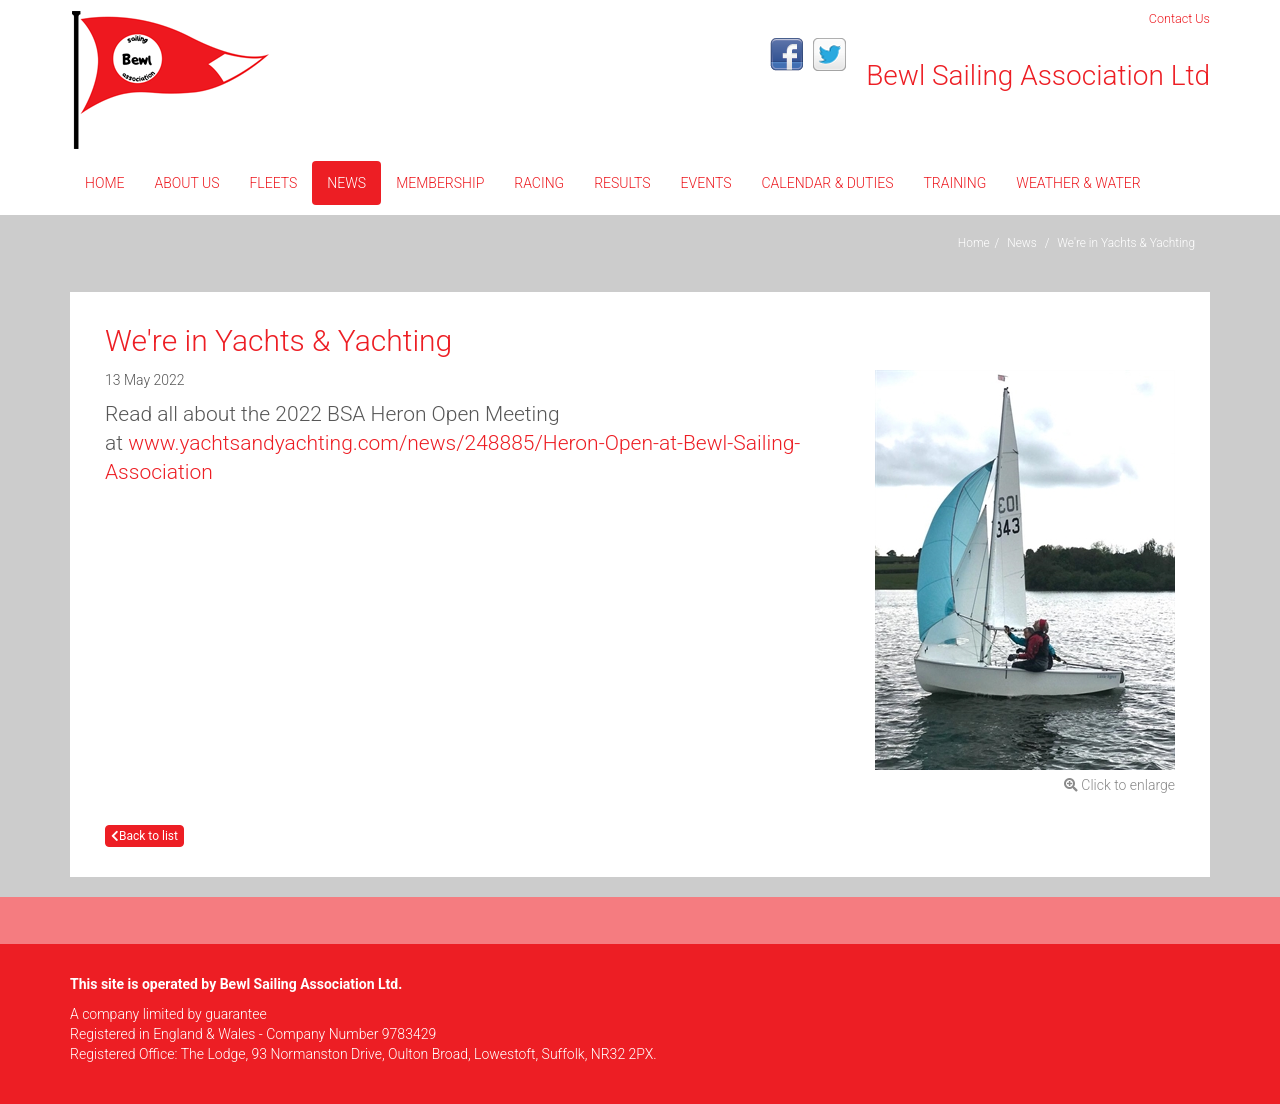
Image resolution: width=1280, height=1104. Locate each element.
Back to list (144, 836)
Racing (539, 183)
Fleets (273, 183)
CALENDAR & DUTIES (827, 183)
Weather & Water (1078, 183)
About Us (186, 183)
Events (706, 183)
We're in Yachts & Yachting (1126, 243)
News (346, 183)
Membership (440, 183)
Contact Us (1179, 18)
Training (954, 183)
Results (622, 183)
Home (104, 183)
